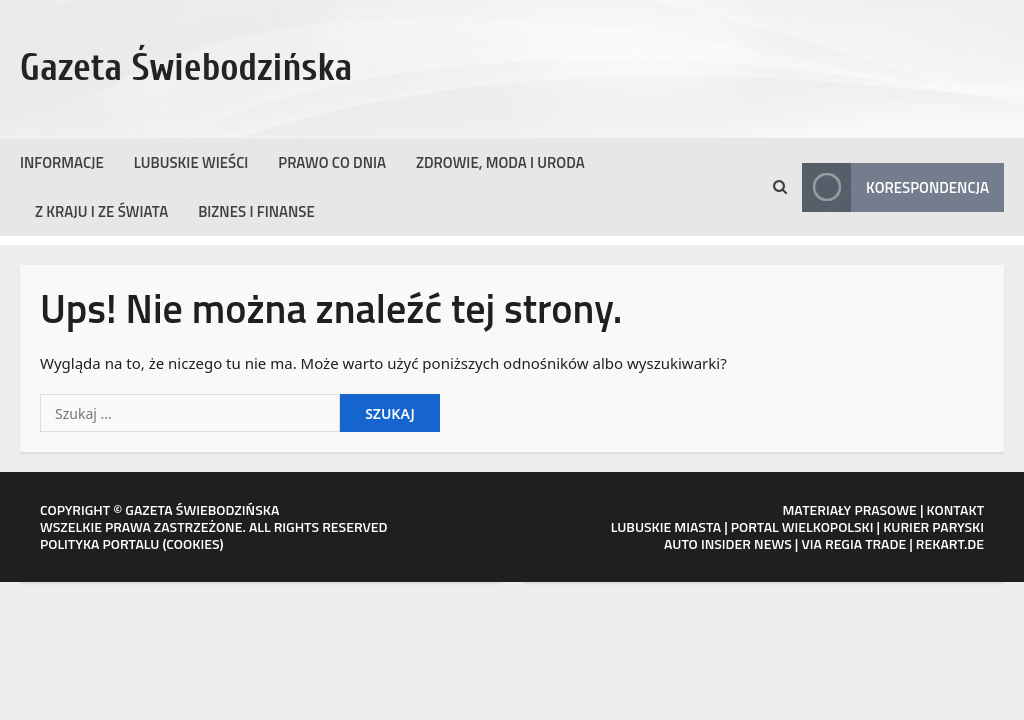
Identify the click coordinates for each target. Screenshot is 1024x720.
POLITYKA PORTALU (99, 543)
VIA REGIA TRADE (853, 543)
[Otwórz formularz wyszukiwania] (780, 187)
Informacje (62, 162)
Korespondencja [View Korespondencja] (895, 187)
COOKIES (192, 543)
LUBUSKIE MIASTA (666, 526)
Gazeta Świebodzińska (186, 68)
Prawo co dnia (332, 162)
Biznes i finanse (256, 211)
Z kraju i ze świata (101, 211)
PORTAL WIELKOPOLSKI (802, 526)
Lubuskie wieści (191, 162)
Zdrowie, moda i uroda (500, 162)
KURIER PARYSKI (933, 526)
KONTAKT (956, 509)
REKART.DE (950, 543)
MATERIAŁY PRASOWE (849, 509)
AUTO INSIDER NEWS (728, 543)
